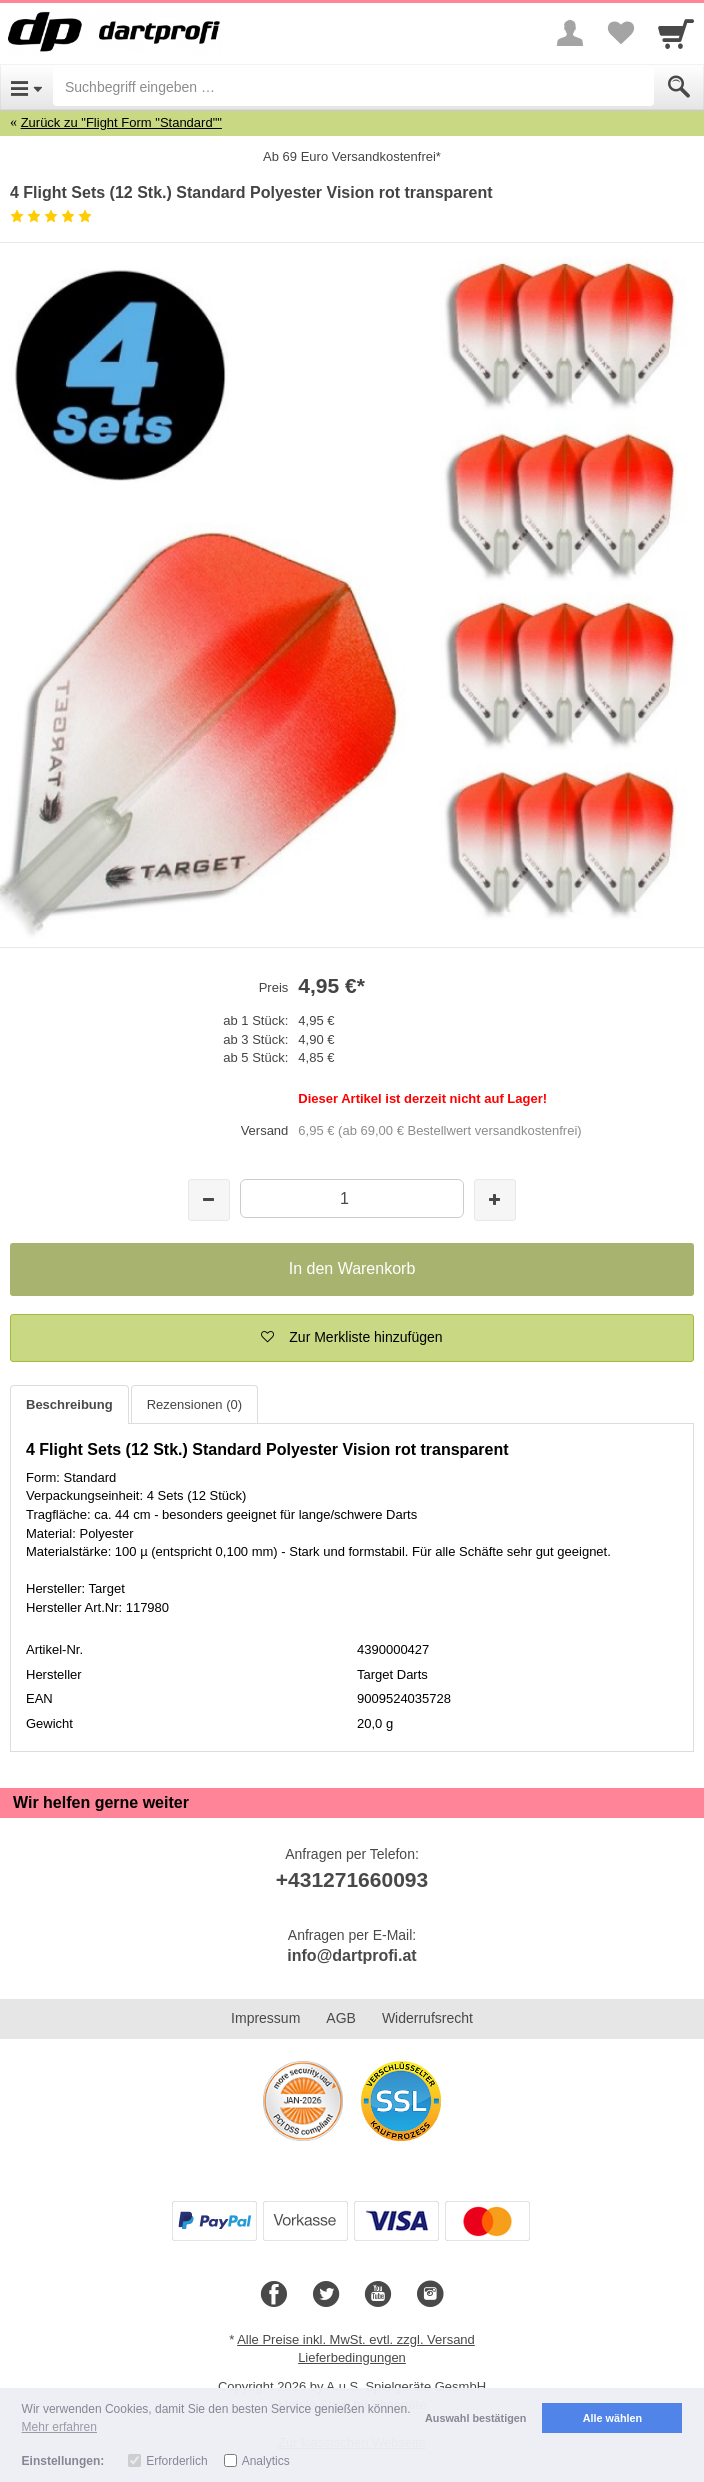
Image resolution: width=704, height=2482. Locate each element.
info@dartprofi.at (351, 1955)
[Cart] (676, 33)
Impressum (265, 2018)
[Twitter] (326, 2295)
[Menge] (352, 1198)
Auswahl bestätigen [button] (475, 2418)
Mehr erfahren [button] (59, 2427)
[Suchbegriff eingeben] (353, 87)
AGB (341, 2018)
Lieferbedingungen (352, 2357)
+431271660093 (352, 1879)
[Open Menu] (26, 87)
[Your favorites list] (620, 33)
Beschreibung (69, 1404)
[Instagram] (430, 2295)
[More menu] (570, 33)
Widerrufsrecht (427, 2018)
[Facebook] (274, 2295)
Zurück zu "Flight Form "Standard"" (121, 122)
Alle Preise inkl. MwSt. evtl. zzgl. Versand (356, 2339)
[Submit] (679, 87)
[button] (352, 1338)
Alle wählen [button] (612, 2418)
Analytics (266, 2461)
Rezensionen (194, 1404)
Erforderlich (176, 2461)
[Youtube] (378, 2295)
